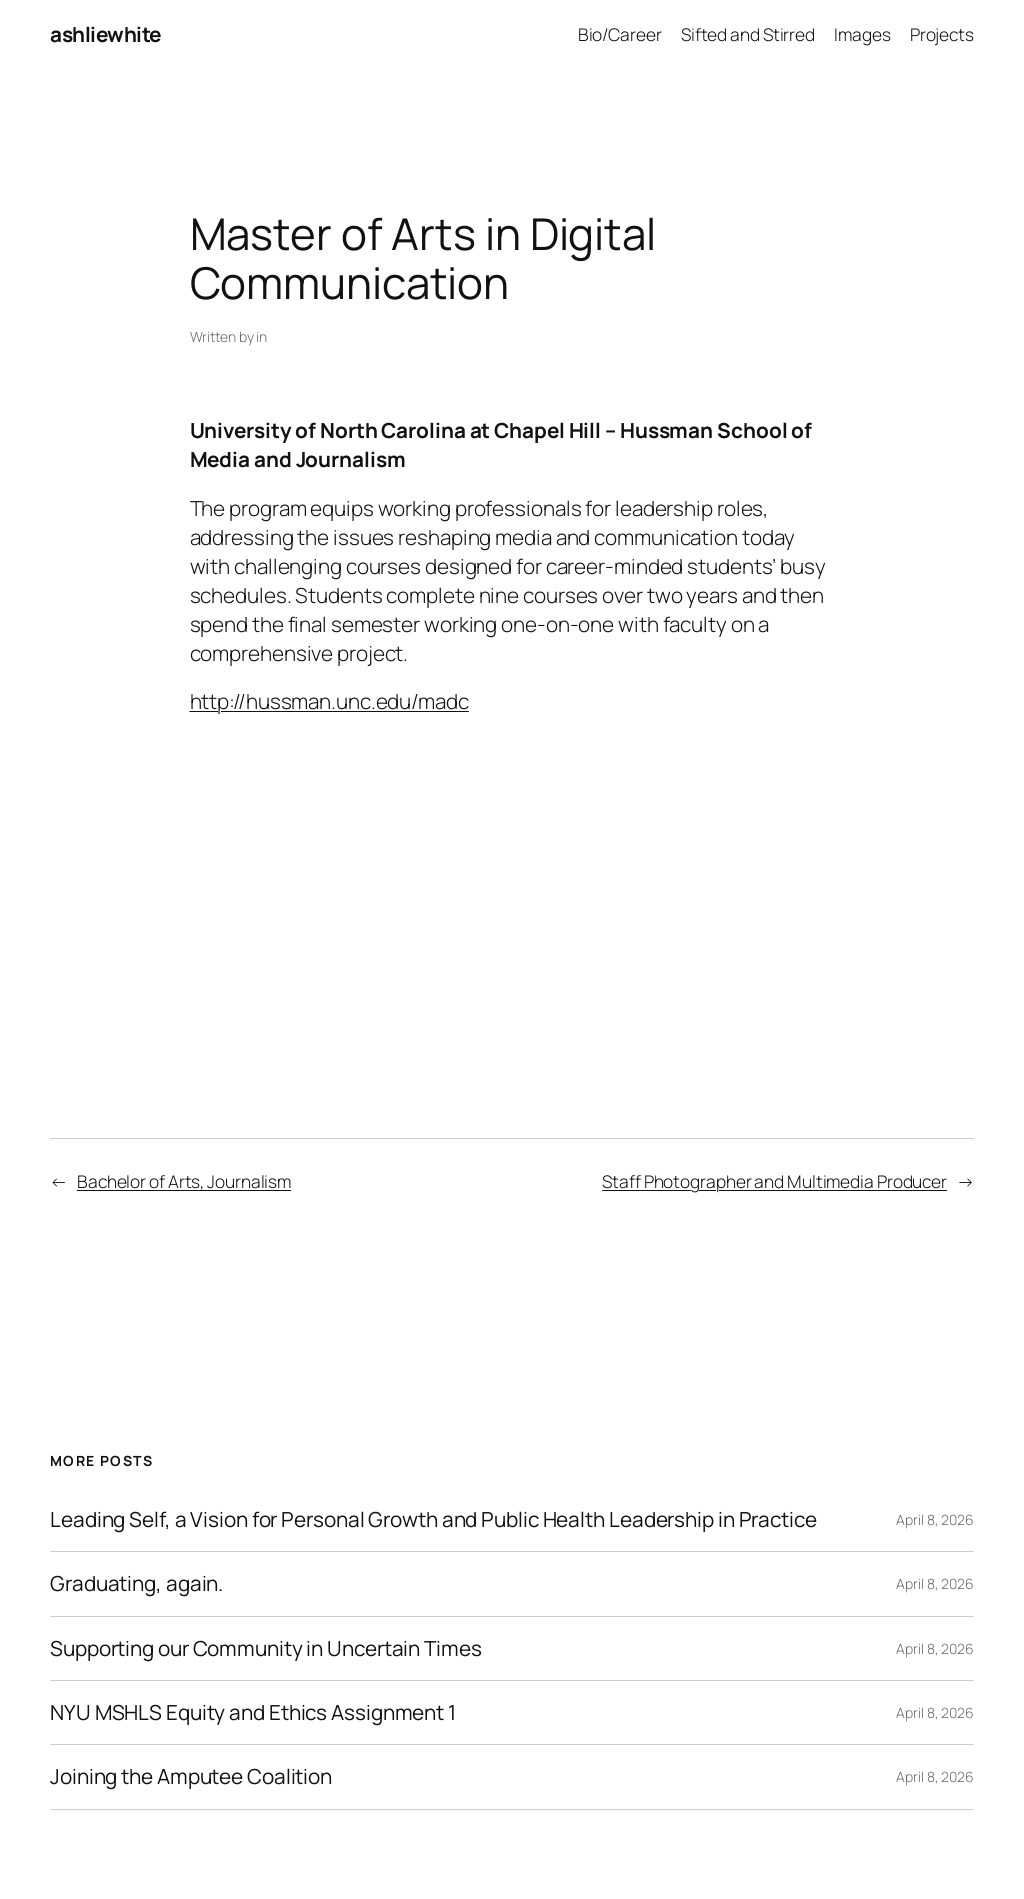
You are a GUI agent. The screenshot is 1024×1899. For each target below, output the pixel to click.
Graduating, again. (136, 1583)
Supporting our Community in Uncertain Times (266, 1648)
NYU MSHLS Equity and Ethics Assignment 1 (253, 1712)
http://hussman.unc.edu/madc (329, 701)
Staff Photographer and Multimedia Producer (774, 1181)
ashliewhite (105, 34)
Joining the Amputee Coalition (191, 1776)
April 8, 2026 (935, 1519)
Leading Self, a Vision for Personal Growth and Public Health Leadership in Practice (433, 1519)
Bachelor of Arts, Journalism (184, 1181)
